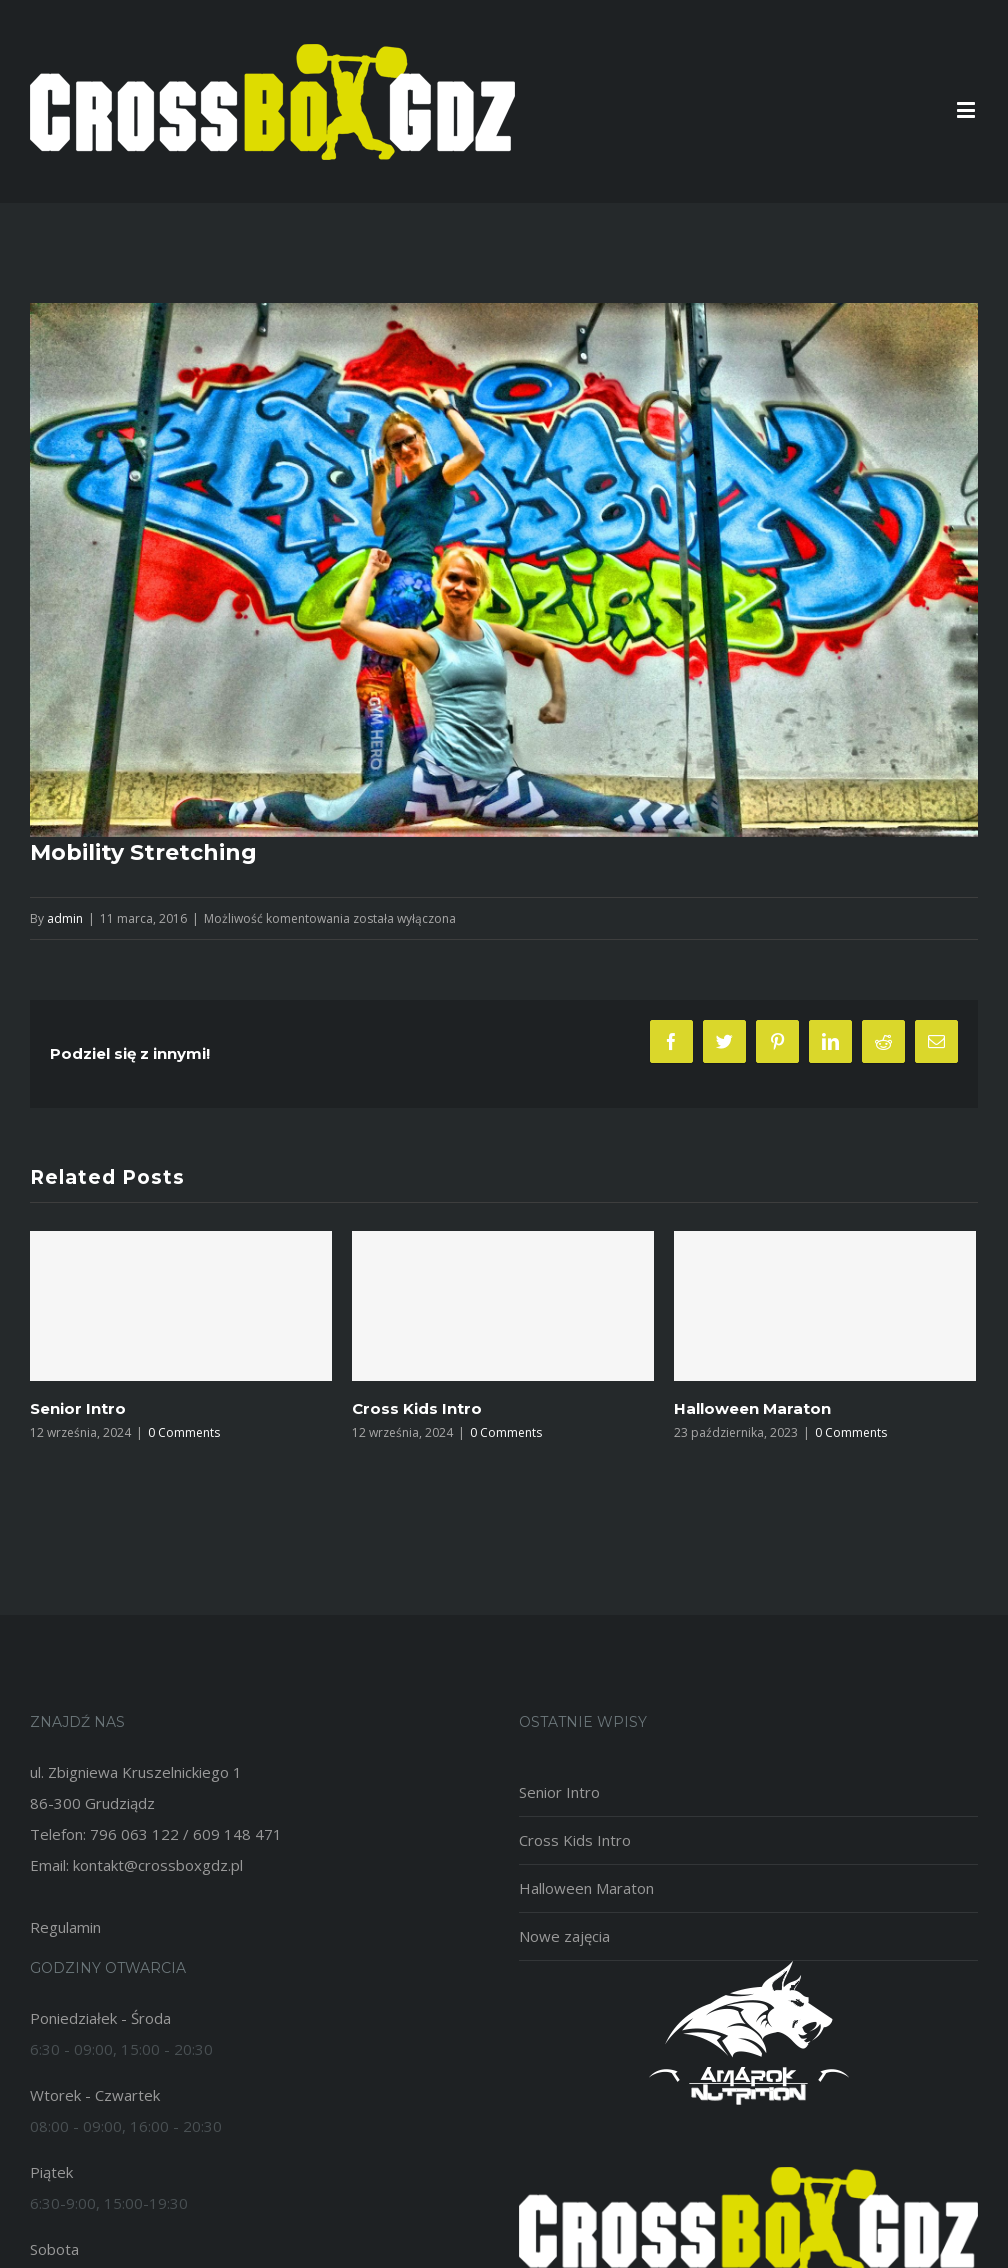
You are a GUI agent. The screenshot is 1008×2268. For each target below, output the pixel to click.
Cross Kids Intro (417, 1408)
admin (65, 918)
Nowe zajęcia (564, 1936)
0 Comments (184, 1432)
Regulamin (65, 1927)
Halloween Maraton (752, 1408)
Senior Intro (78, 1408)
